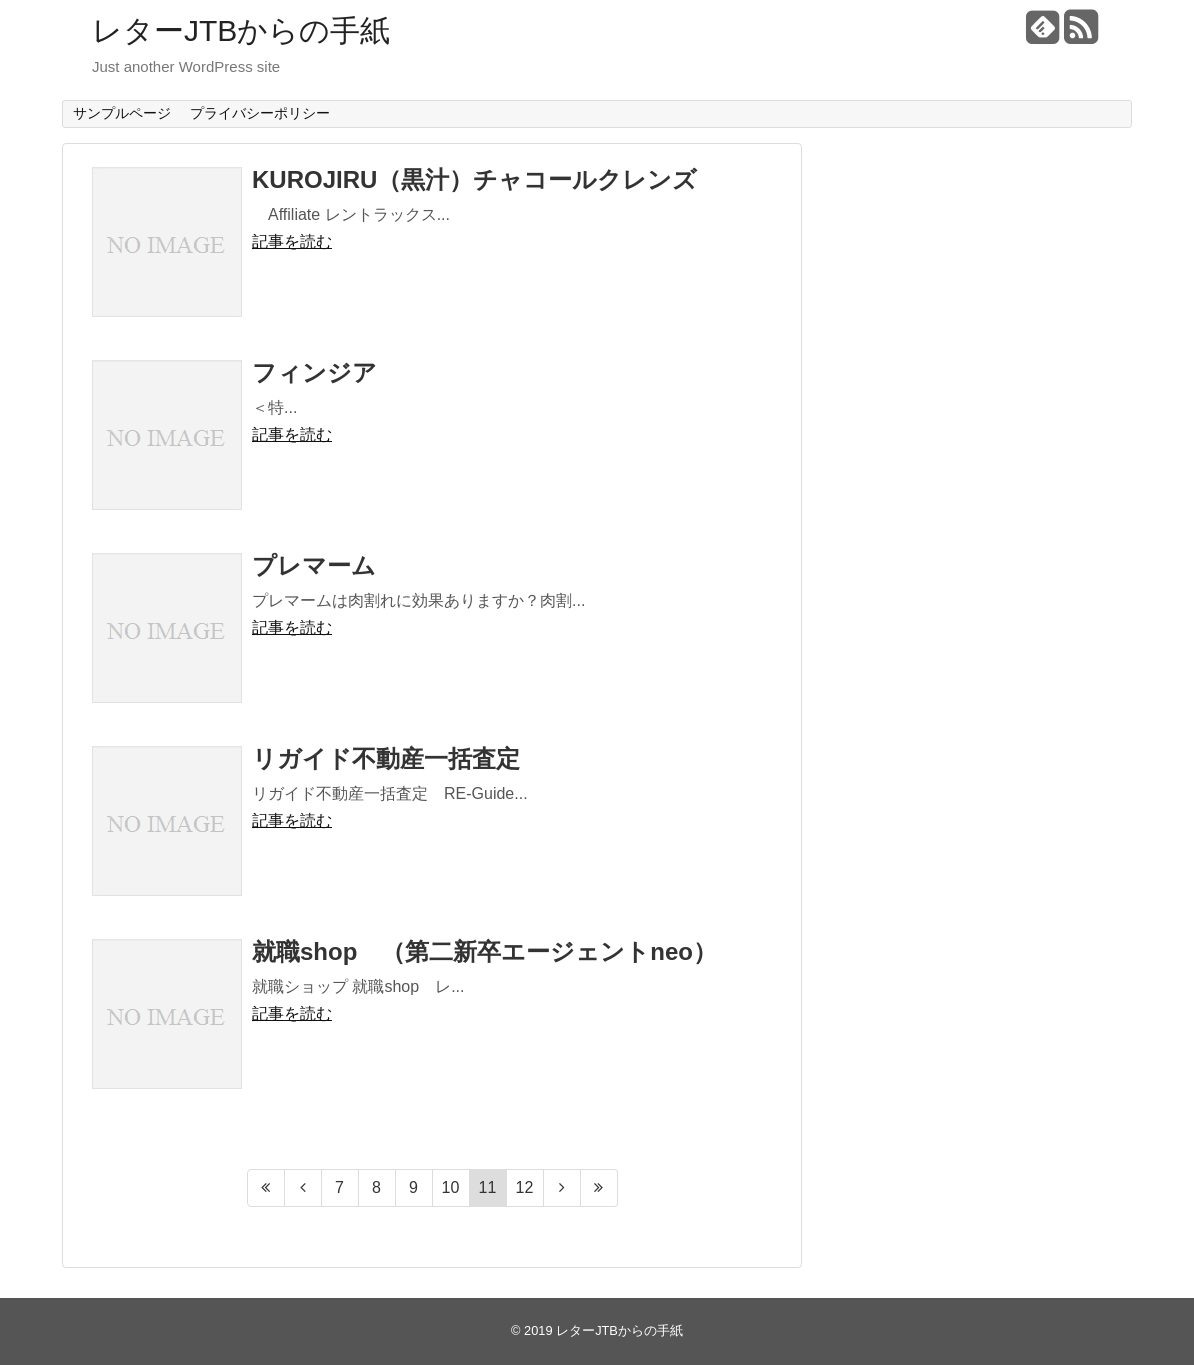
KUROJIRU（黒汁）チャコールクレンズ (474, 179)
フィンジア (314, 372)
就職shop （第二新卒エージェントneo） (484, 951)
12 (525, 1187)
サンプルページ (122, 113)
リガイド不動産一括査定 (386, 758)
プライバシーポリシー (260, 113)
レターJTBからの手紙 (241, 30)
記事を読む (292, 241)
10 (451, 1187)
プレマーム (314, 565)
